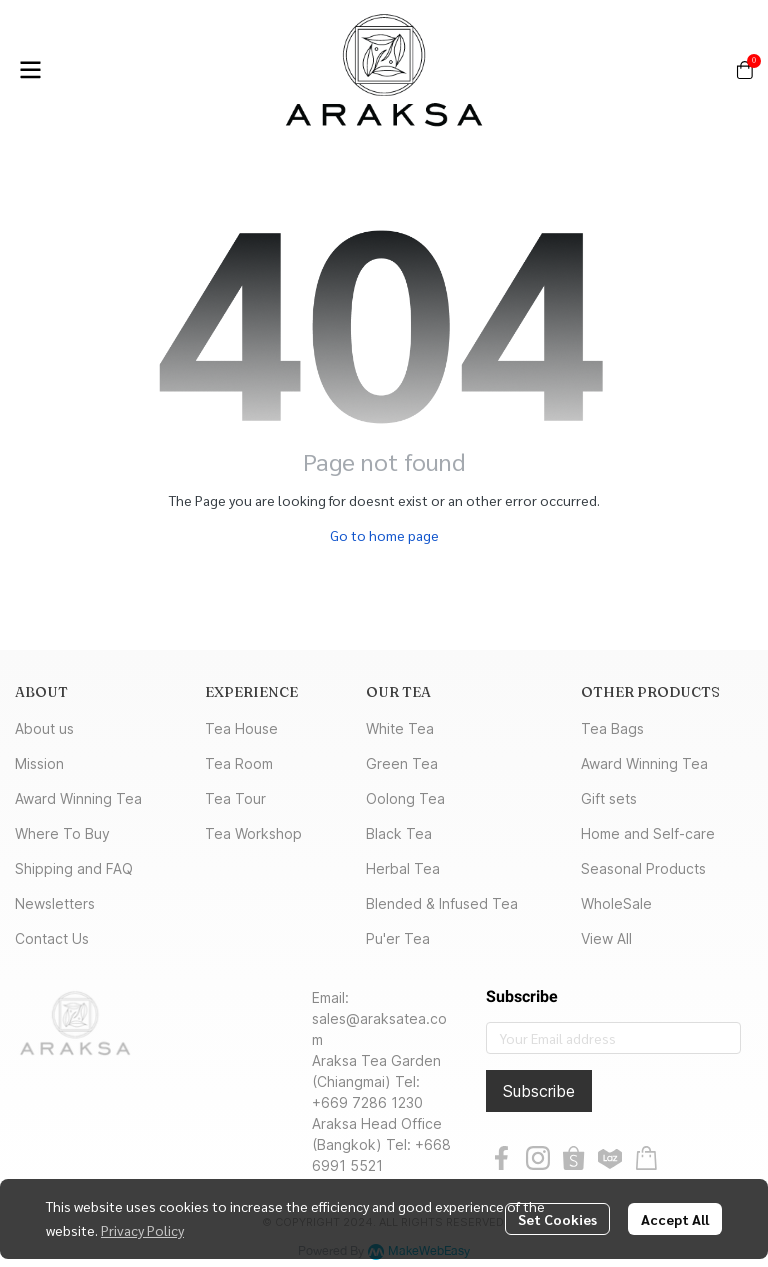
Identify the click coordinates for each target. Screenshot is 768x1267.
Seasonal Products (643, 868)
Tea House (241, 728)
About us (44, 728)
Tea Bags (612, 728)
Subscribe (539, 1091)
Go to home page (384, 535)
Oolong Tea (405, 798)
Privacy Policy (142, 1230)
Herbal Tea (403, 868)
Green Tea (402, 763)
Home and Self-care (648, 833)
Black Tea (399, 833)
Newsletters (55, 903)
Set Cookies (557, 1219)
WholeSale (616, 903)
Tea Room (239, 763)
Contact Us (52, 938)
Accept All (675, 1219)
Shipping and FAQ (74, 868)
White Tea (400, 728)
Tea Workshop (253, 833)
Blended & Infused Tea (442, 903)
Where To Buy (62, 833)
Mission (39, 763)
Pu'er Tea (398, 938)
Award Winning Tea (78, 798)
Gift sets (609, 798)
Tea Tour (235, 798)
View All (606, 938)
